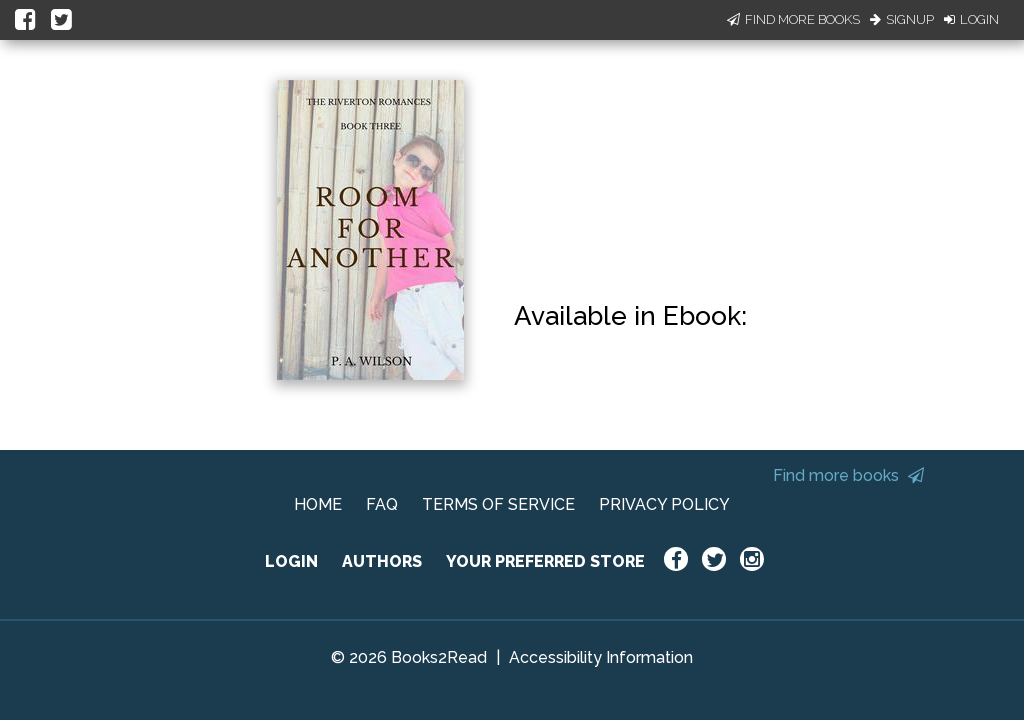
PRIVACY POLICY (664, 504)
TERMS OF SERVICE (498, 504)
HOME (318, 504)
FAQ (382, 504)
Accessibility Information (601, 657)
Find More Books (793, 19)
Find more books (848, 475)
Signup (902, 19)
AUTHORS (382, 561)
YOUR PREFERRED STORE (545, 561)
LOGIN (291, 561)
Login (971, 19)
